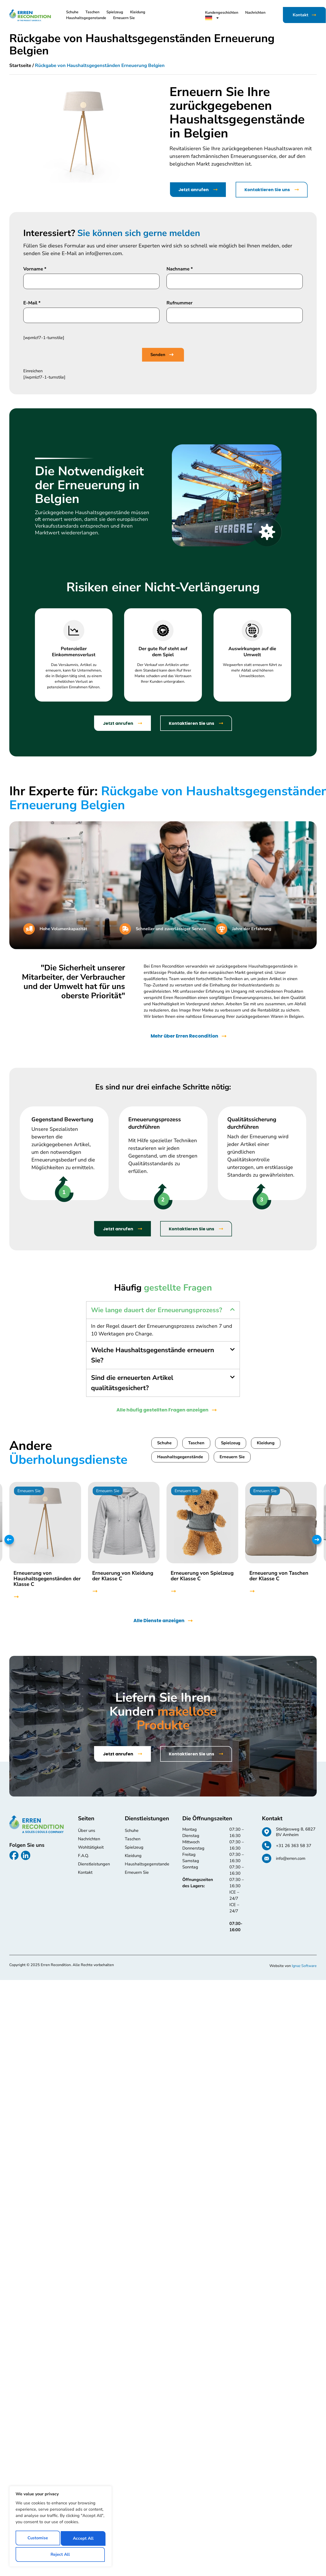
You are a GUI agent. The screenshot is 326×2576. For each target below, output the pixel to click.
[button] (163, 1314)
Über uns (86, 1837)
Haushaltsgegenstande (86, 17)
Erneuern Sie (124, 17)
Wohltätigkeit (91, 1853)
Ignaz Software (304, 1972)
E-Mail (91, 310)
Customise (37, 2538)
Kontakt (85, 1878)
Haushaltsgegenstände (180, 1461)
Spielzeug (114, 12)
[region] (60, 2527)
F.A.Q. (83, 1862)
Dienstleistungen (94, 1870)
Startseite (20, 65)
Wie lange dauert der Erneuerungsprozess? (156, 1314)
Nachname (234, 276)
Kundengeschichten (221, 12)
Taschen (92, 12)
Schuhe (72, 12)
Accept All (60, 2554)
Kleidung (137, 12)
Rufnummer (234, 310)
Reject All (82, 2538)
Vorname (91, 276)
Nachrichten (255, 12)
